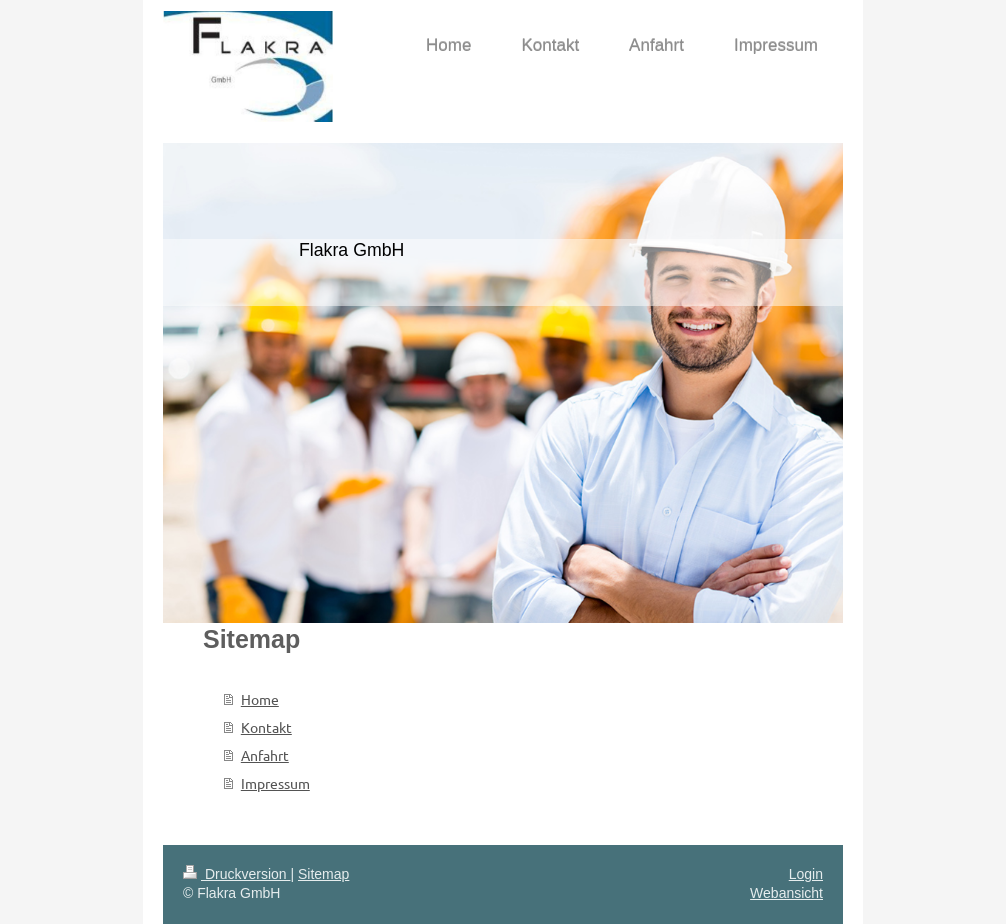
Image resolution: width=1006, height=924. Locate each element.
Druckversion (236, 874)
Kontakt (266, 727)
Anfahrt (265, 755)
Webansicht (786, 893)
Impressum (275, 783)
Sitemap (323, 874)
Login (806, 874)
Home (260, 699)
